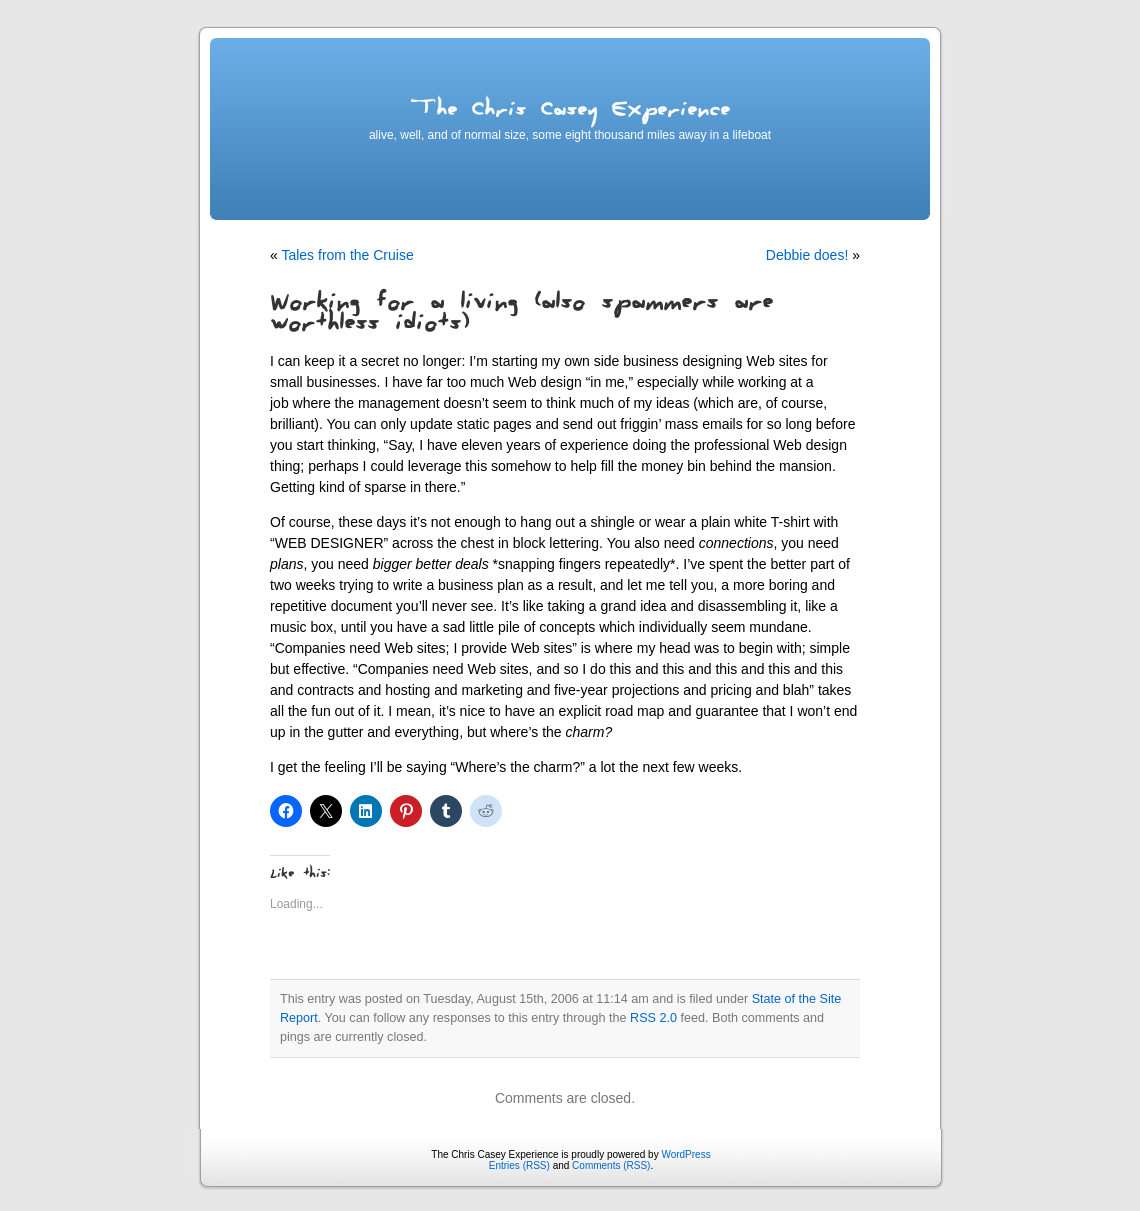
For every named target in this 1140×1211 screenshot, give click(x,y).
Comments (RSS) (611, 1165)
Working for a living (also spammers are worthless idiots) (521, 316)
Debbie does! (807, 255)
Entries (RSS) (519, 1165)
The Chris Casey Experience (570, 113)
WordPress (685, 1154)
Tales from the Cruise (347, 255)
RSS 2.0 (653, 1018)
